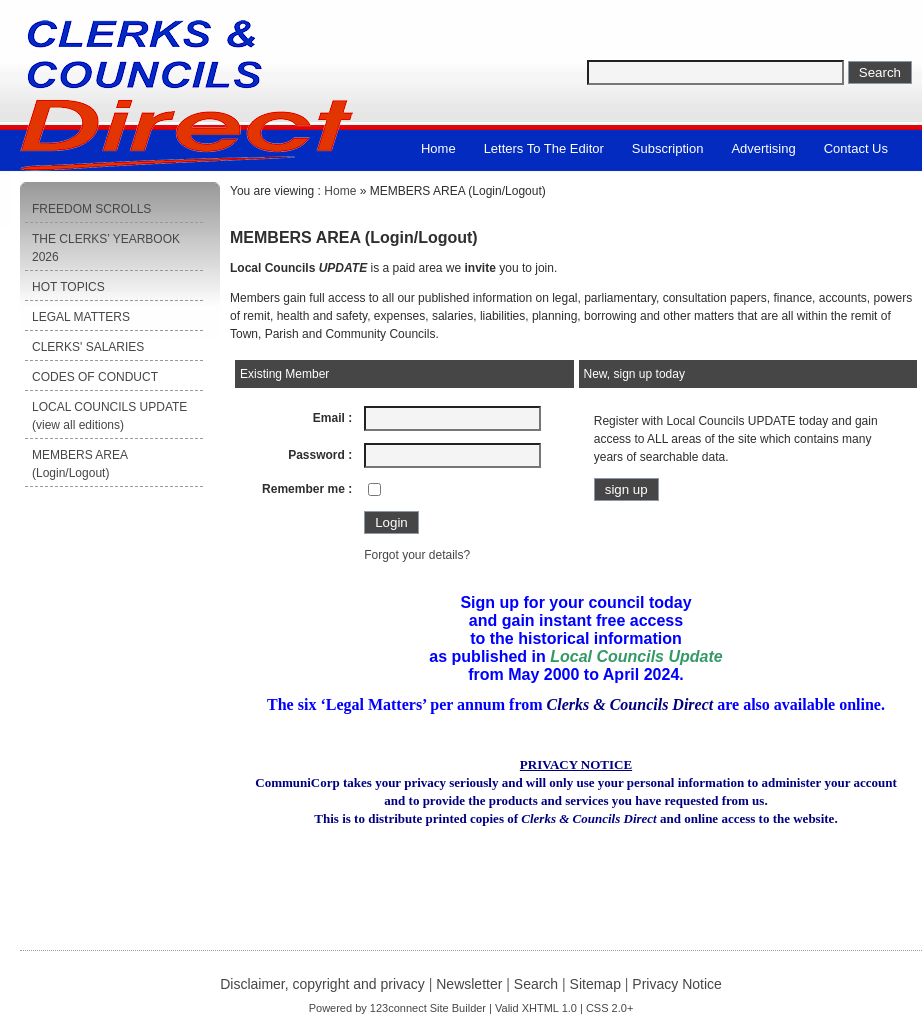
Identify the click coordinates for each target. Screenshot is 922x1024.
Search (536, 984)
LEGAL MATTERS (81, 317)
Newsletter (469, 984)
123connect (398, 1008)
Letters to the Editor (544, 148)
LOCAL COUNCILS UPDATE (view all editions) (109, 416)
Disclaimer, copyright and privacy (322, 984)
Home (438, 148)
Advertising (763, 148)
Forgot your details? (417, 555)
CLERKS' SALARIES (88, 347)
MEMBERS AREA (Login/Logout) (80, 464)
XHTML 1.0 (549, 1008)
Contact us (856, 148)
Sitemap (595, 984)
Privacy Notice (676, 984)
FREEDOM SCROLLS (91, 209)
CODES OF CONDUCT (95, 377)
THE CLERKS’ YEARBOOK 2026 (106, 248)
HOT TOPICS (68, 287)
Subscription (668, 148)
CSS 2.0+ (609, 1008)
